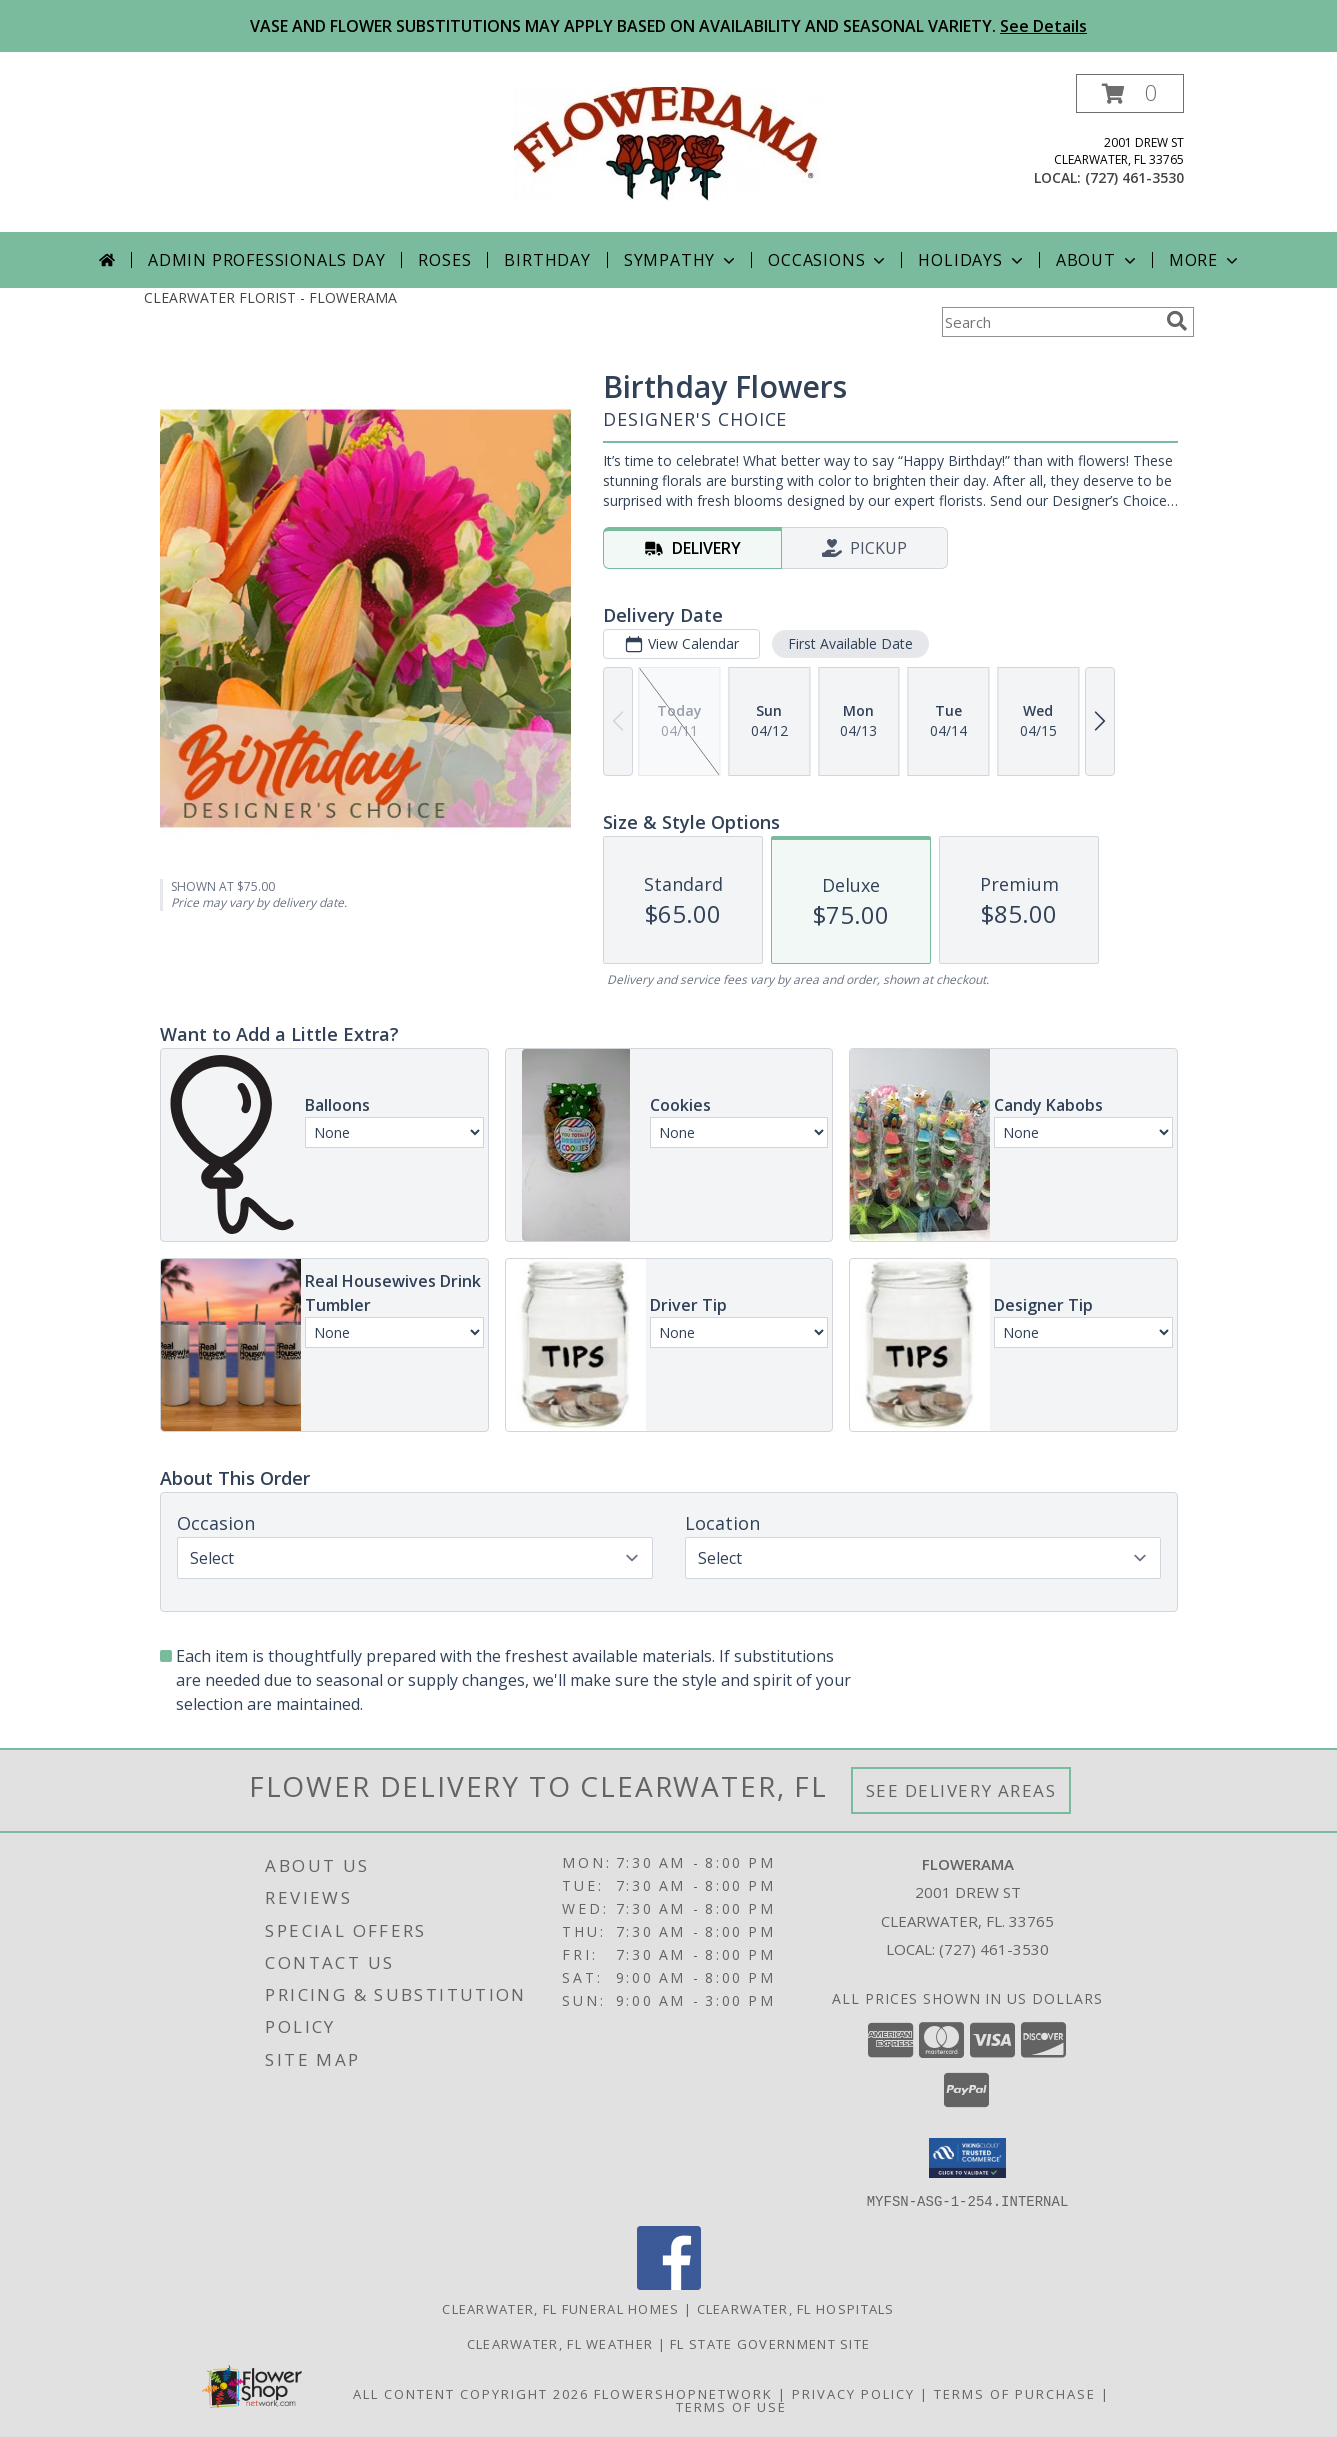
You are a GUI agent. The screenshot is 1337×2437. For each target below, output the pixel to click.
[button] (1130, 93)
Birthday (547, 260)
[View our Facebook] (669, 2283)
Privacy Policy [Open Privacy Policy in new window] (853, 2393)
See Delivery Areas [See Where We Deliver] (961, 1790)
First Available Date (849, 643)
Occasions (828, 260)
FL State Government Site (770, 2343)
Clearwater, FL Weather (560, 2343)
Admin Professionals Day (266, 260)
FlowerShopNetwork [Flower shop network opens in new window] (683, 2393)
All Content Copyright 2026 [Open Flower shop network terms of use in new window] (471, 2393)
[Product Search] (1050, 322)
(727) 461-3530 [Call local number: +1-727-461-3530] (1134, 177)
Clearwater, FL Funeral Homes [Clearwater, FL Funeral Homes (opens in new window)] (560, 2308)
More (1205, 260)
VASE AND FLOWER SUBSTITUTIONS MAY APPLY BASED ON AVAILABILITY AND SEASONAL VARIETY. (668, 26)
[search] (1177, 321)
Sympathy (681, 260)
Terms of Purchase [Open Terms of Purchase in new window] (1015, 2393)
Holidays (972, 260)
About (1098, 260)
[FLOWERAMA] (669, 142)
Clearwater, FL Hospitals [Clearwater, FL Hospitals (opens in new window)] (796, 2308)
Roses (444, 260)
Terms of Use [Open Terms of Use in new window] (731, 2406)
